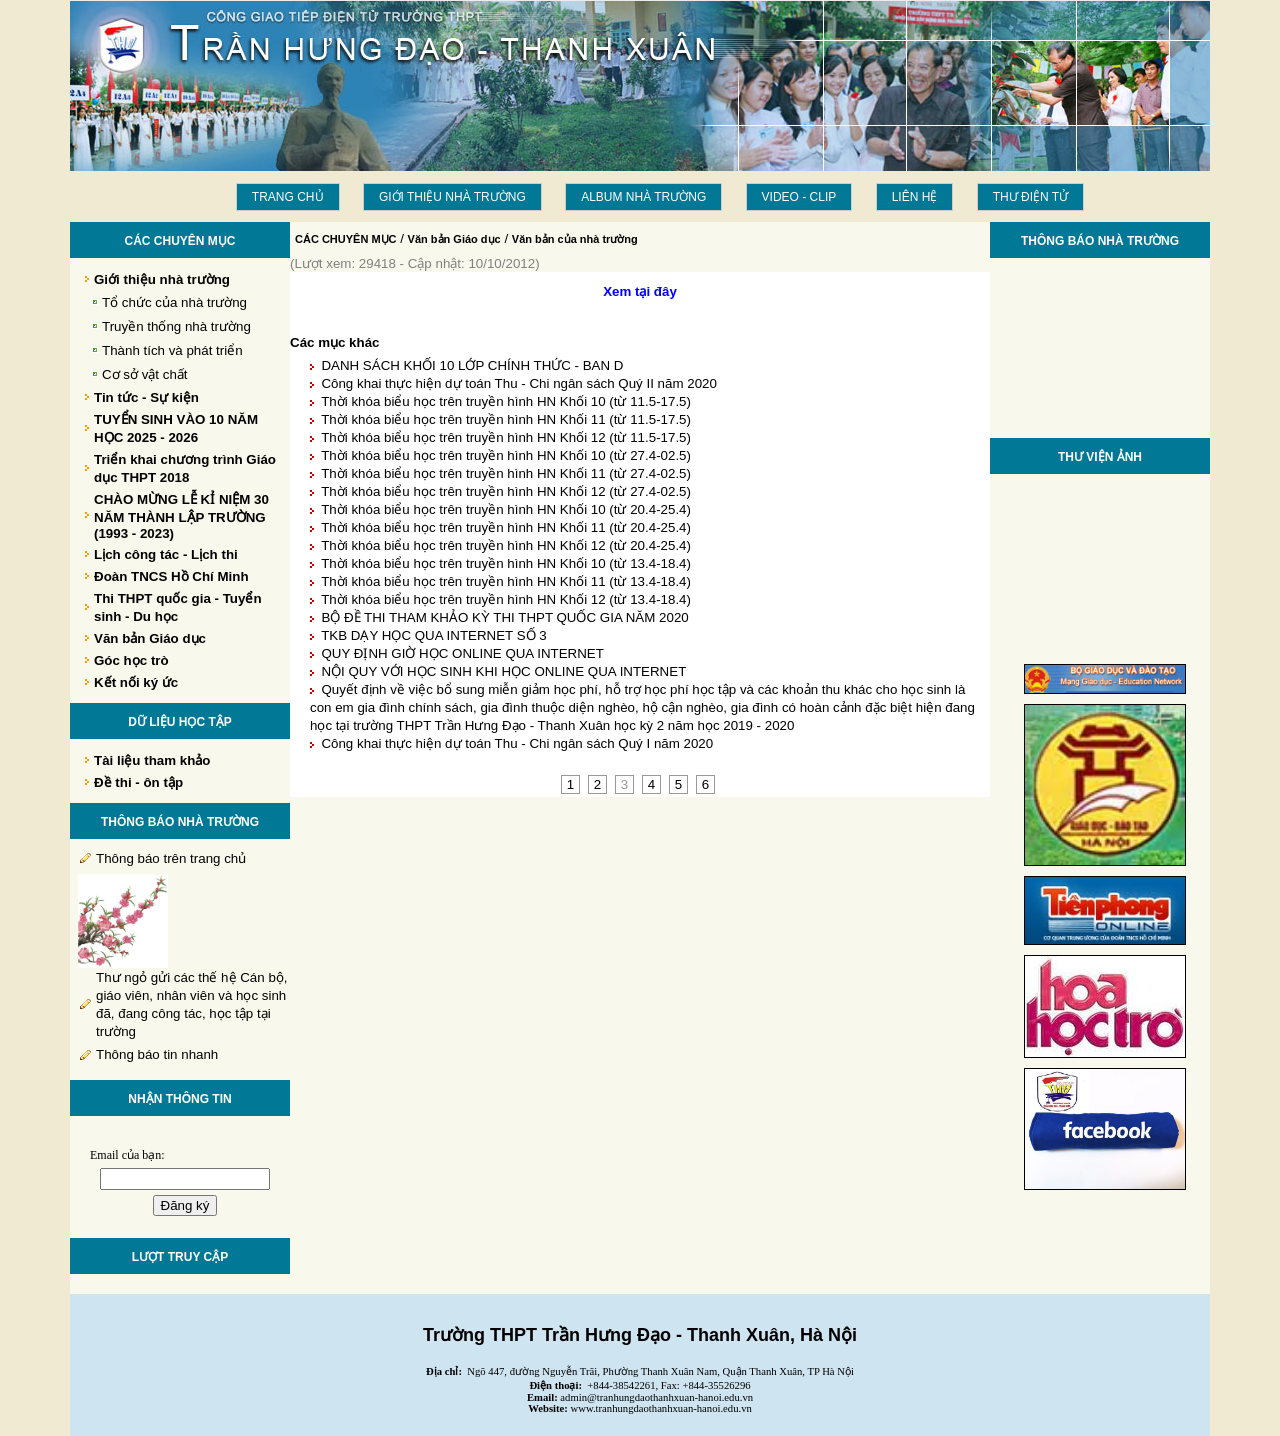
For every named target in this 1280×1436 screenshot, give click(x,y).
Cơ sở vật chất (145, 374)
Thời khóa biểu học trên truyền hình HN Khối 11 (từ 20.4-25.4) (506, 527)
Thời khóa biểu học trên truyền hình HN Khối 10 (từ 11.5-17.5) (506, 401)
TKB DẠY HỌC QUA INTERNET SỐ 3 (434, 635)
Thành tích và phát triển (172, 350)
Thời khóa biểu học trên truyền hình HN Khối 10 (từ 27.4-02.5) (506, 455)
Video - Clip (799, 197)
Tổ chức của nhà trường (174, 302)
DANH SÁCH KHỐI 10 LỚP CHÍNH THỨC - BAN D (472, 365)
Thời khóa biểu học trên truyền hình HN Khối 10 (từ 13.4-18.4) (506, 563)
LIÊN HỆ (915, 197)
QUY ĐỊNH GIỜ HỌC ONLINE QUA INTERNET (462, 653)
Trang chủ (288, 197)
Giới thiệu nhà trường (452, 197)
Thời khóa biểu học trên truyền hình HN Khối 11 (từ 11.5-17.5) (506, 419)
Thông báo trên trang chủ (171, 858)
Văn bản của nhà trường (575, 239)
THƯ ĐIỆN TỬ (1030, 197)
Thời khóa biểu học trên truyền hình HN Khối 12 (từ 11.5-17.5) (506, 437)
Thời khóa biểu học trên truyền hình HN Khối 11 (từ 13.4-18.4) (506, 581)
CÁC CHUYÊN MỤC (346, 239)
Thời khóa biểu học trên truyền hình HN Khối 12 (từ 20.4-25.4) (506, 545)
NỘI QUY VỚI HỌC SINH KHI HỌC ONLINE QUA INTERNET (503, 671)
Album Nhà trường (643, 197)
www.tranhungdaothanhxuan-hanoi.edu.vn (661, 1408)
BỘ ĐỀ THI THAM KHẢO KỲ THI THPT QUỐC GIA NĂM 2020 (504, 617)
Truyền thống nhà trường (176, 326)
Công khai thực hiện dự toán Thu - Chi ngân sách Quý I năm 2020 (517, 743)
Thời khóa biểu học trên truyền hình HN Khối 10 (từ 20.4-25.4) (506, 509)
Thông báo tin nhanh (157, 1054)
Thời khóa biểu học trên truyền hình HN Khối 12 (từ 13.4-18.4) (506, 599)
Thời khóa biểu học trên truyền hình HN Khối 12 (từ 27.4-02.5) (506, 491)
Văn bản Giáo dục (454, 239)
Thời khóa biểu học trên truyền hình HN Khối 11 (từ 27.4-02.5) (506, 473)
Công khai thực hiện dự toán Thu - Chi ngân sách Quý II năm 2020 (518, 383)
